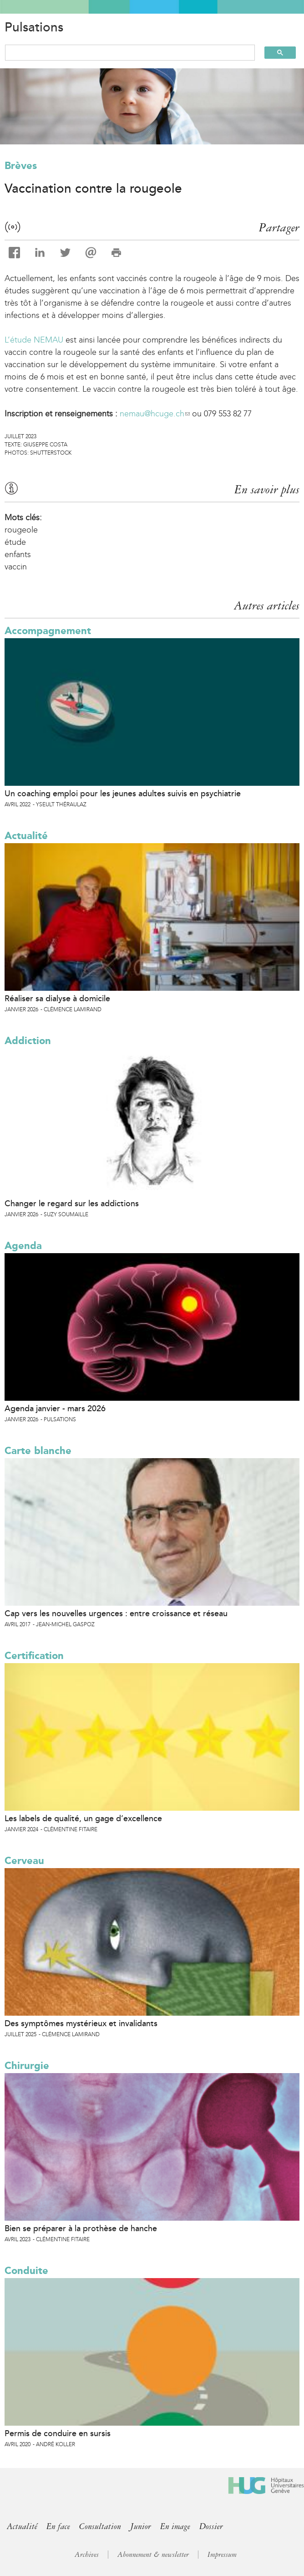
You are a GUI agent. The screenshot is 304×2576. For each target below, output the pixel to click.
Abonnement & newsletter (153, 2554)
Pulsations (34, 27)
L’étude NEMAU (34, 340)
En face (58, 2526)
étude (15, 542)
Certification (34, 1655)
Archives (87, 2554)
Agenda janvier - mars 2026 (55, 1408)
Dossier (211, 2526)
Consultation (100, 2526)
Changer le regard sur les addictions (72, 1203)
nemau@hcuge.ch (155, 414)
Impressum (222, 2554)
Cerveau (24, 1860)
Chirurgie (27, 2065)
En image (175, 2526)
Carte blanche (38, 1450)
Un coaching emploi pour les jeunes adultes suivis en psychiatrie (123, 793)
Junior (140, 2526)
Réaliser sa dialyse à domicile (57, 998)
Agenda (23, 1245)
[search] (126, 52)
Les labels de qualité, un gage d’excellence (83, 1818)
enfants (18, 554)
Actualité (26, 836)
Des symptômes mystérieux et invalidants (81, 2023)
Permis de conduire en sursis (58, 2433)
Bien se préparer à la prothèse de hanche (81, 2228)
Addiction (28, 1040)
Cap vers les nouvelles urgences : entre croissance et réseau (116, 1613)
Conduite (26, 2270)
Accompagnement (48, 631)
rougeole (21, 530)
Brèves (21, 165)
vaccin (16, 567)
